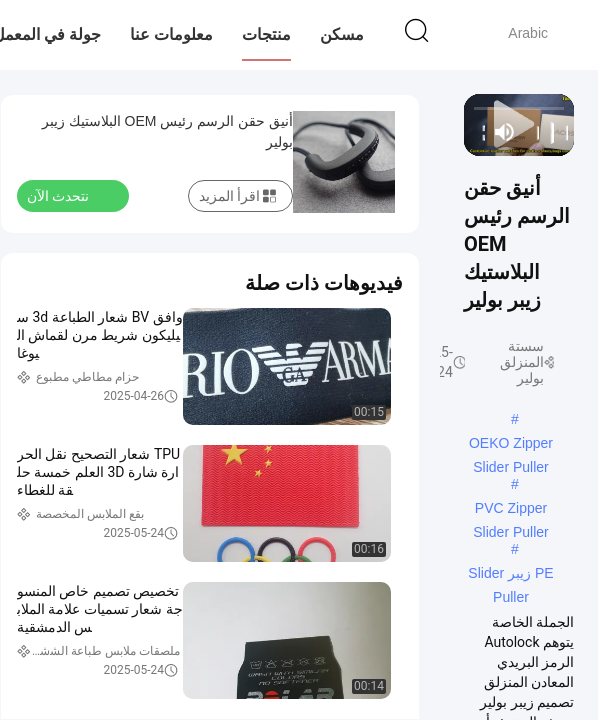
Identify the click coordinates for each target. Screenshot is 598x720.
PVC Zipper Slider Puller (510, 510)
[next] (532, 132)
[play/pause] (546, 132)
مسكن (342, 34)
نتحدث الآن (70, 195)
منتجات (266, 34)
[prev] (561, 132)
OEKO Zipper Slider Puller (511, 445)
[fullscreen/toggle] (477, 132)
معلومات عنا (171, 34)
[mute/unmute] (505, 132)
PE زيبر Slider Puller (510, 575)
